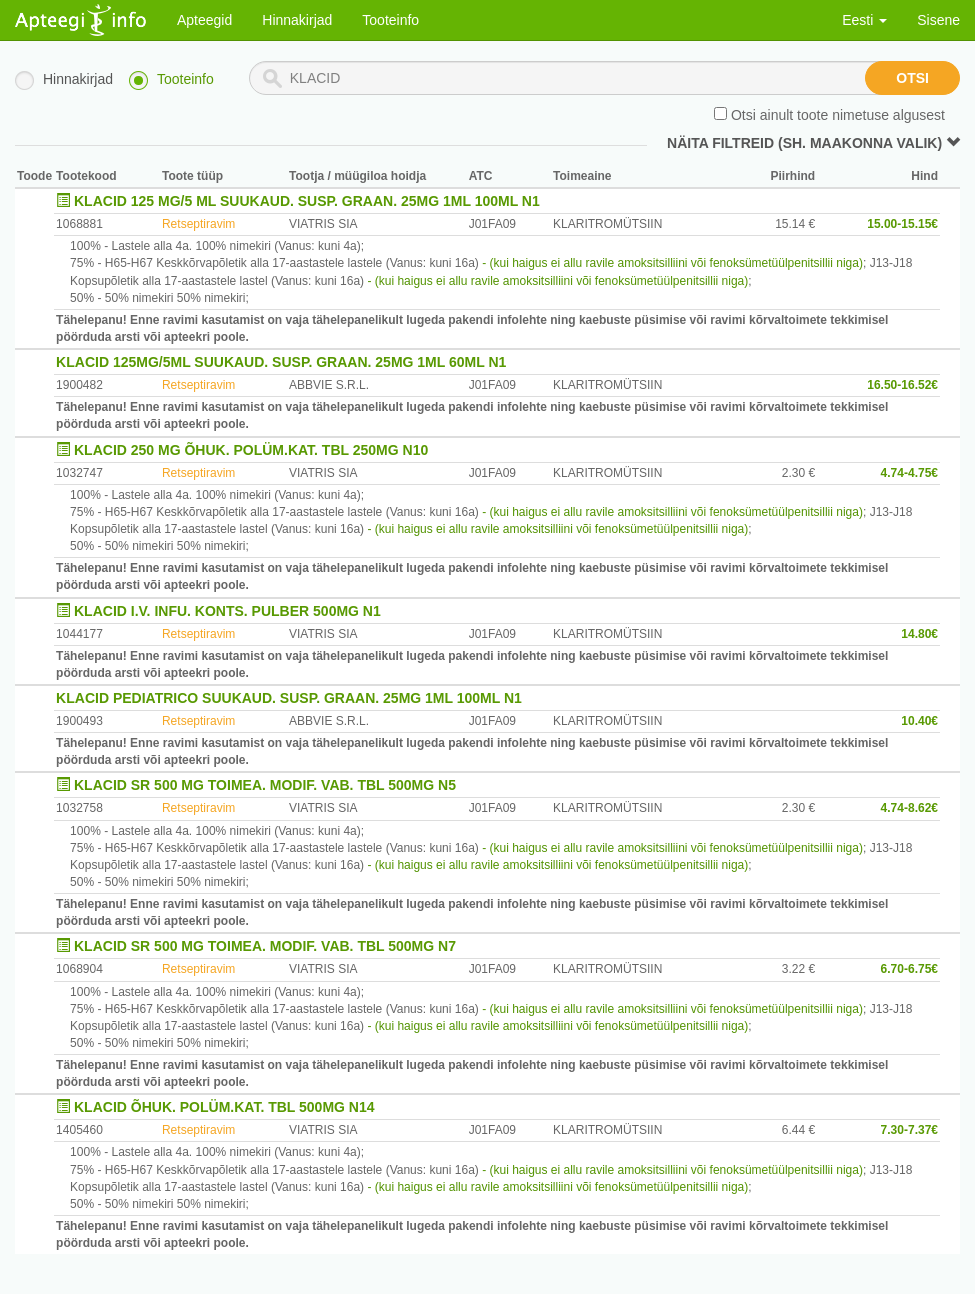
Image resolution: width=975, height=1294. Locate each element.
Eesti (864, 20)
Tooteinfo (390, 20)
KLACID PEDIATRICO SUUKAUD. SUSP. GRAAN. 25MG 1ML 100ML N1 (289, 698)
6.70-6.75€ (909, 969)
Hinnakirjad (297, 20)
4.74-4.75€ (909, 473)
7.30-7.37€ (909, 1130)
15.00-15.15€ (902, 224)
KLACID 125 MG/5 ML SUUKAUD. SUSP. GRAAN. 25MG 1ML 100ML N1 (307, 201)
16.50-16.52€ (902, 385)
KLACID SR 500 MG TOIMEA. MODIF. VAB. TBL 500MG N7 (265, 946)
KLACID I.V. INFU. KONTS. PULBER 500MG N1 (227, 611)
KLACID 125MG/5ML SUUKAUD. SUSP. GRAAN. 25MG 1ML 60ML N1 (281, 362)
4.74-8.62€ (909, 808)
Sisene (938, 20)
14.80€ (919, 634)
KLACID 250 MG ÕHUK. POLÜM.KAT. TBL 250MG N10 (251, 450)
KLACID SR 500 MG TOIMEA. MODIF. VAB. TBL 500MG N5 (265, 785)
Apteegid (204, 20)
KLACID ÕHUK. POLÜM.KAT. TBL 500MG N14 (224, 1107)
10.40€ (919, 721)
